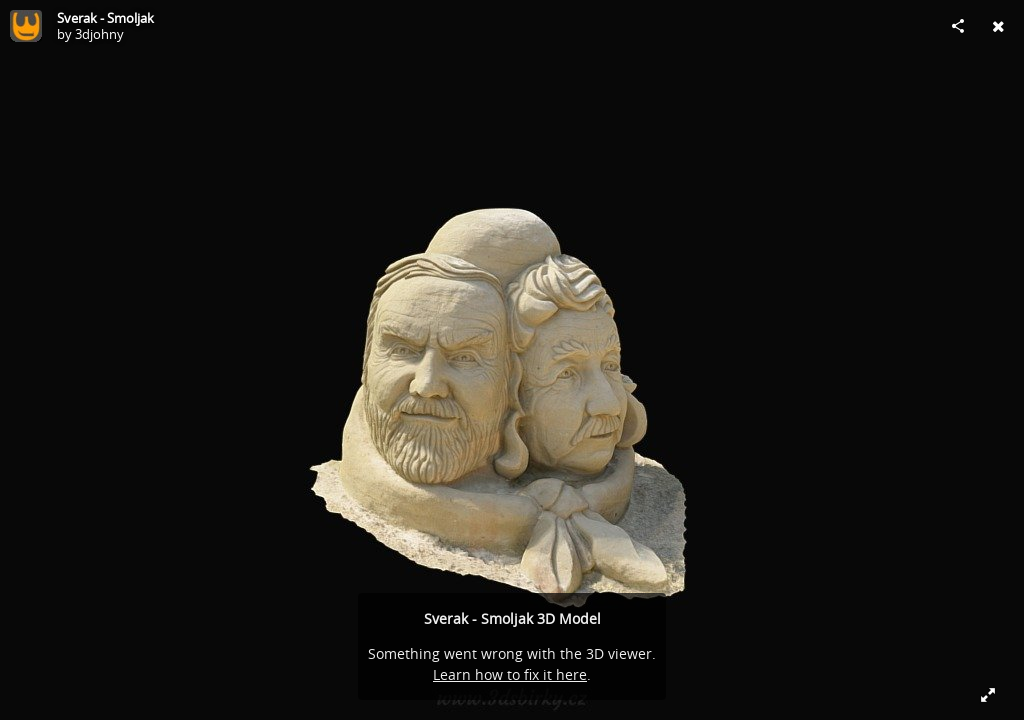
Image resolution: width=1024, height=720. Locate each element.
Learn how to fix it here (510, 674)
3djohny (99, 34)
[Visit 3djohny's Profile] (26, 26)
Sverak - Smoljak (105, 18)
